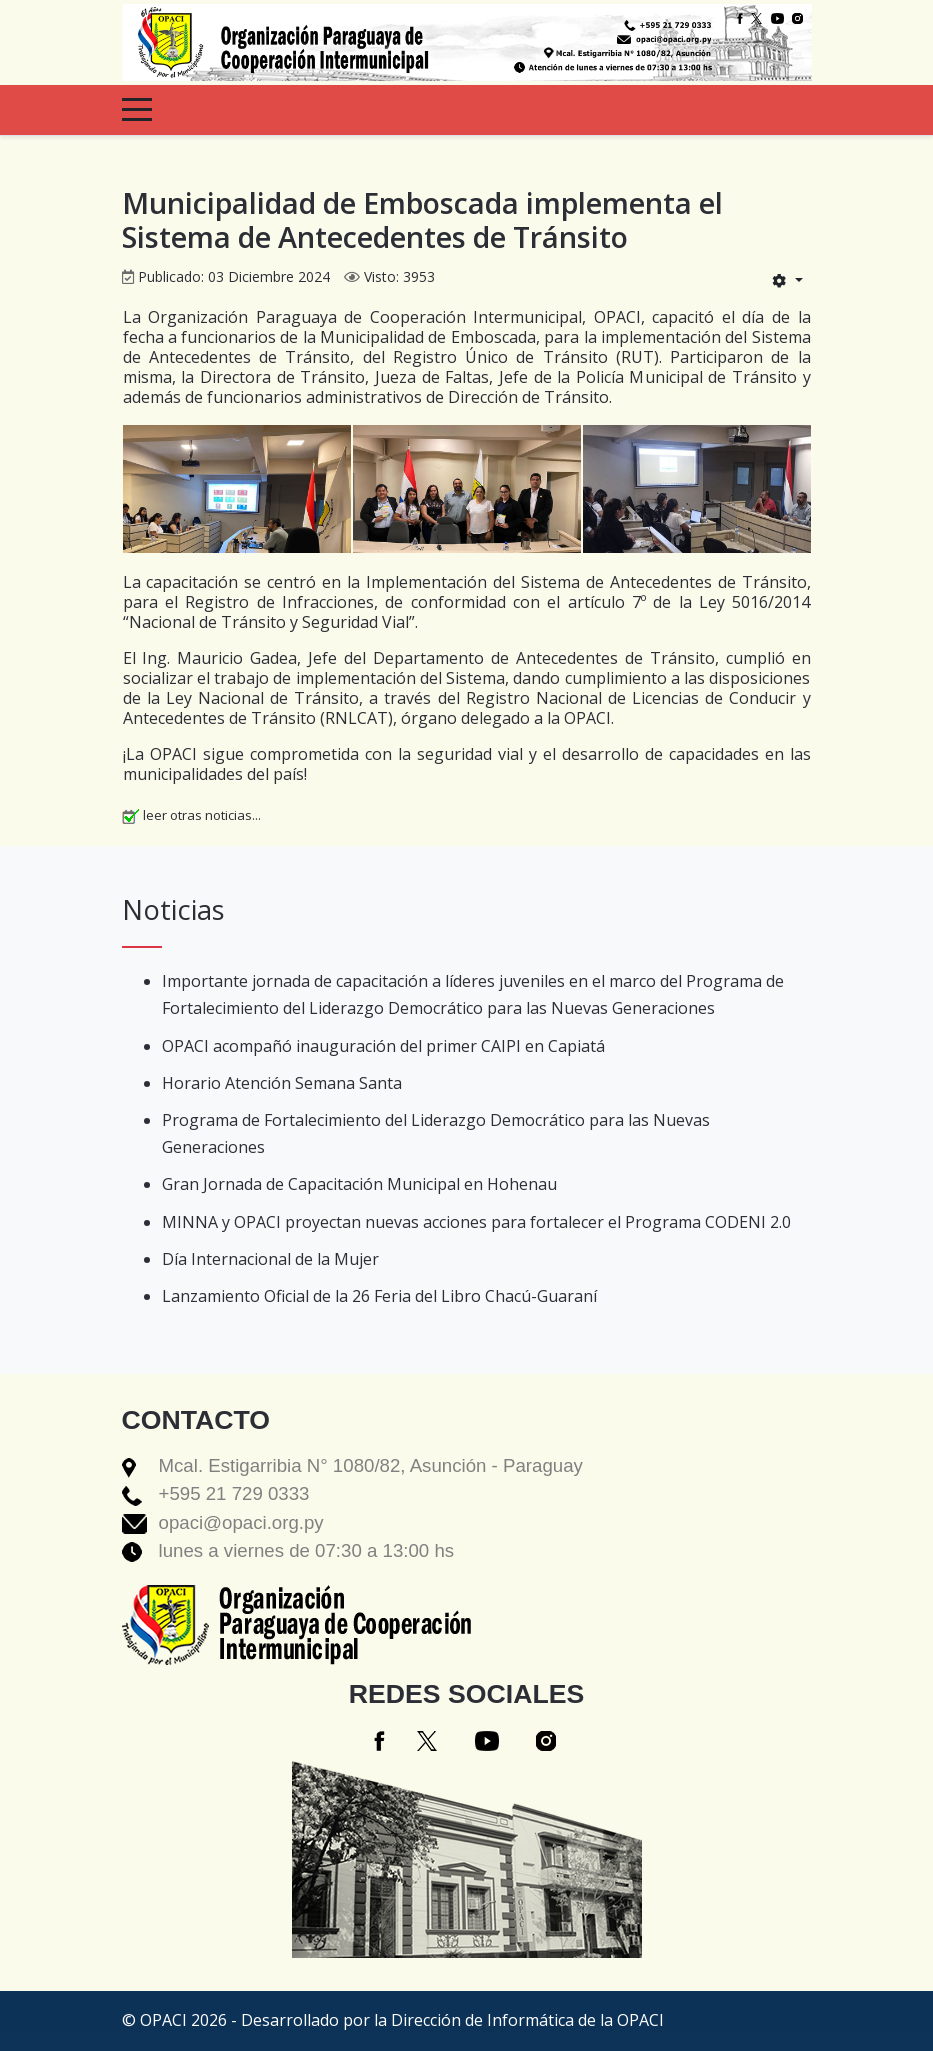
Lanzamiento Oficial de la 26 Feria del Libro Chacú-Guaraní (379, 1296)
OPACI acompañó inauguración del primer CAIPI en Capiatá (383, 1046)
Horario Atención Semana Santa (282, 1083)
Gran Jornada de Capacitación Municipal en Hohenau (359, 1184)
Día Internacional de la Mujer (270, 1259)
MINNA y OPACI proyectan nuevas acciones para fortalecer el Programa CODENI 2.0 (476, 1222)
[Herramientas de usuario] (787, 280)
